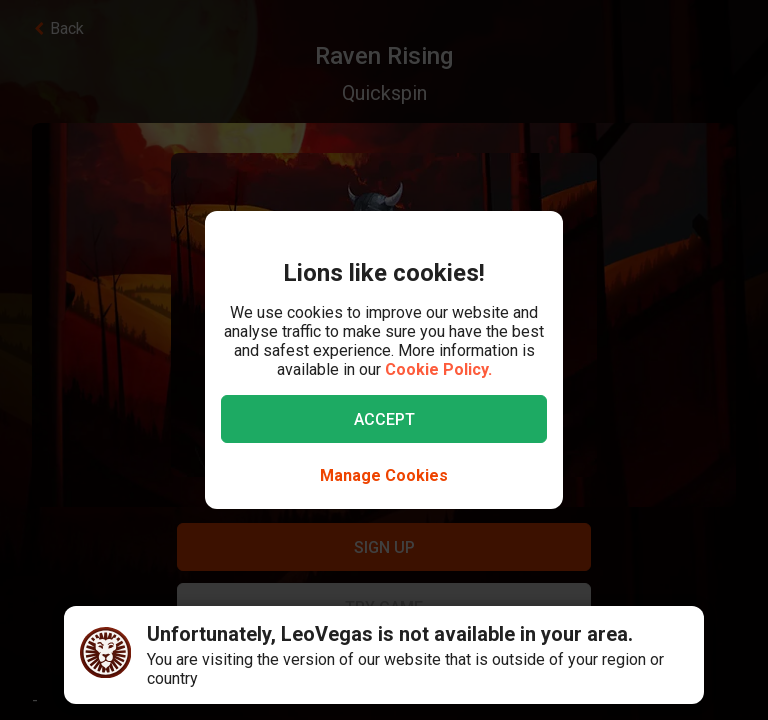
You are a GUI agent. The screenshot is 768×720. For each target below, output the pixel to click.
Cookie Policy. (438, 369)
